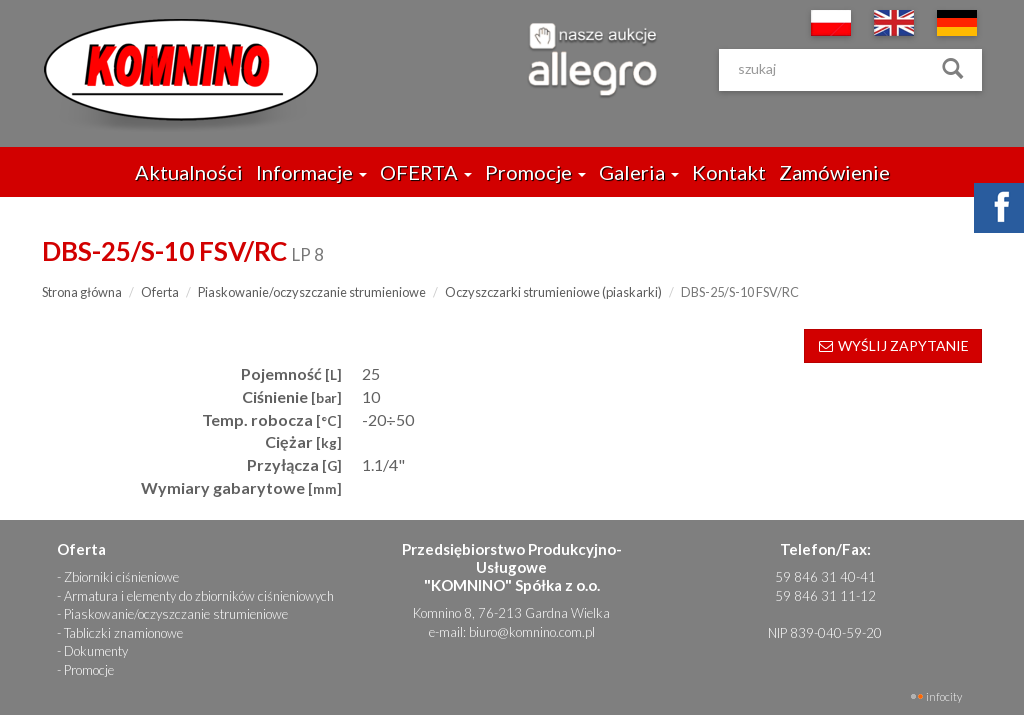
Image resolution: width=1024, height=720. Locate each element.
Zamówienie (834, 172)
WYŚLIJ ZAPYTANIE (893, 345)
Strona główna (82, 292)
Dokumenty (96, 651)
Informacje (311, 172)
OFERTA (426, 172)
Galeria (639, 172)
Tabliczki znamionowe (123, 633)
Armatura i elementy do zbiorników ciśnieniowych (199, 596)
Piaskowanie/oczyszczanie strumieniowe (312, 292)
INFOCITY (944, 696)
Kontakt (729, 172)
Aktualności (189, 172)
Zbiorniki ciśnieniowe (121, 577)
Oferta (160, 292)
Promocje (535, 172)
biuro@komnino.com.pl (532, 632)
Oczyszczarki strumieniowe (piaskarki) (553, 292)
